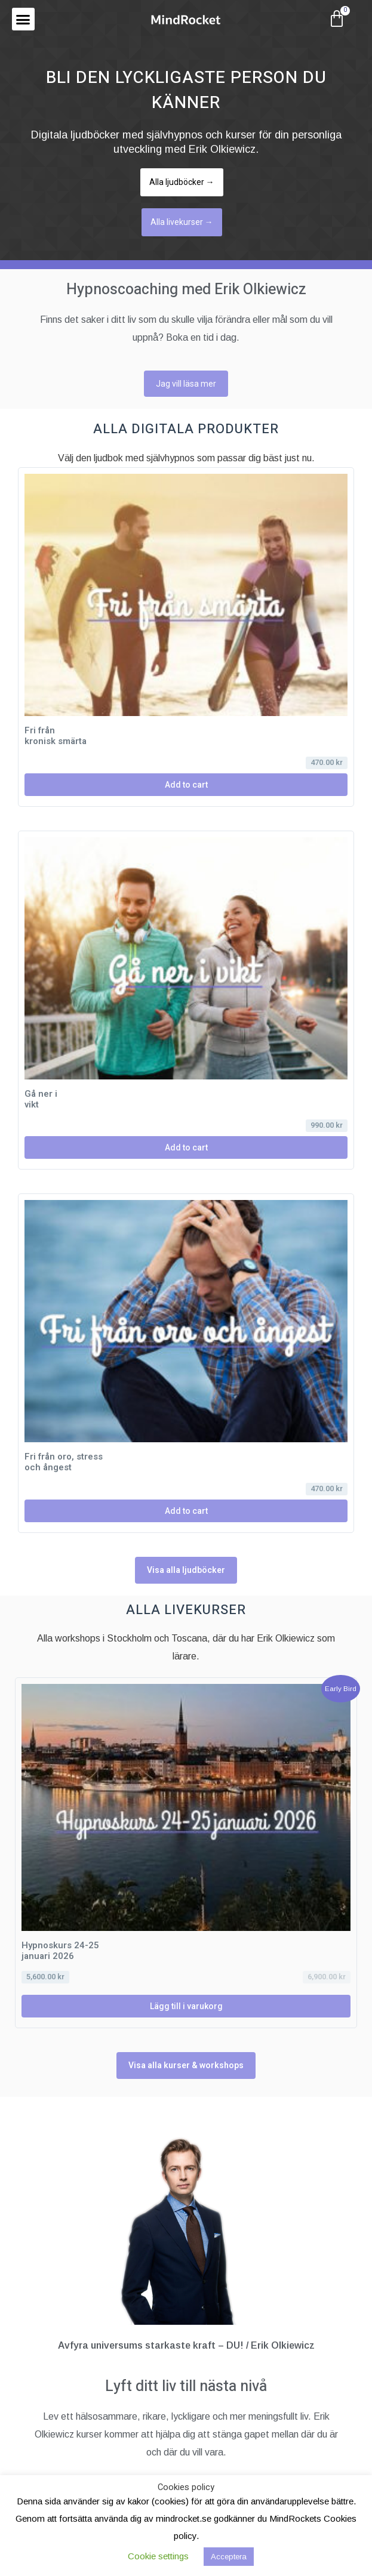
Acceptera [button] (229, 2556)
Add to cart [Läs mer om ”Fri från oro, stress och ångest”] (186, 1511)
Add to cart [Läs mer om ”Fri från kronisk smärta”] (186, 784)
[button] (23, 19)
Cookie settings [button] (158, 2556)
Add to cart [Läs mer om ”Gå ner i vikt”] (186, 1147)
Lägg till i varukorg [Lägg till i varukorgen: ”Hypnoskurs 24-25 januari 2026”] (186, 2006)
